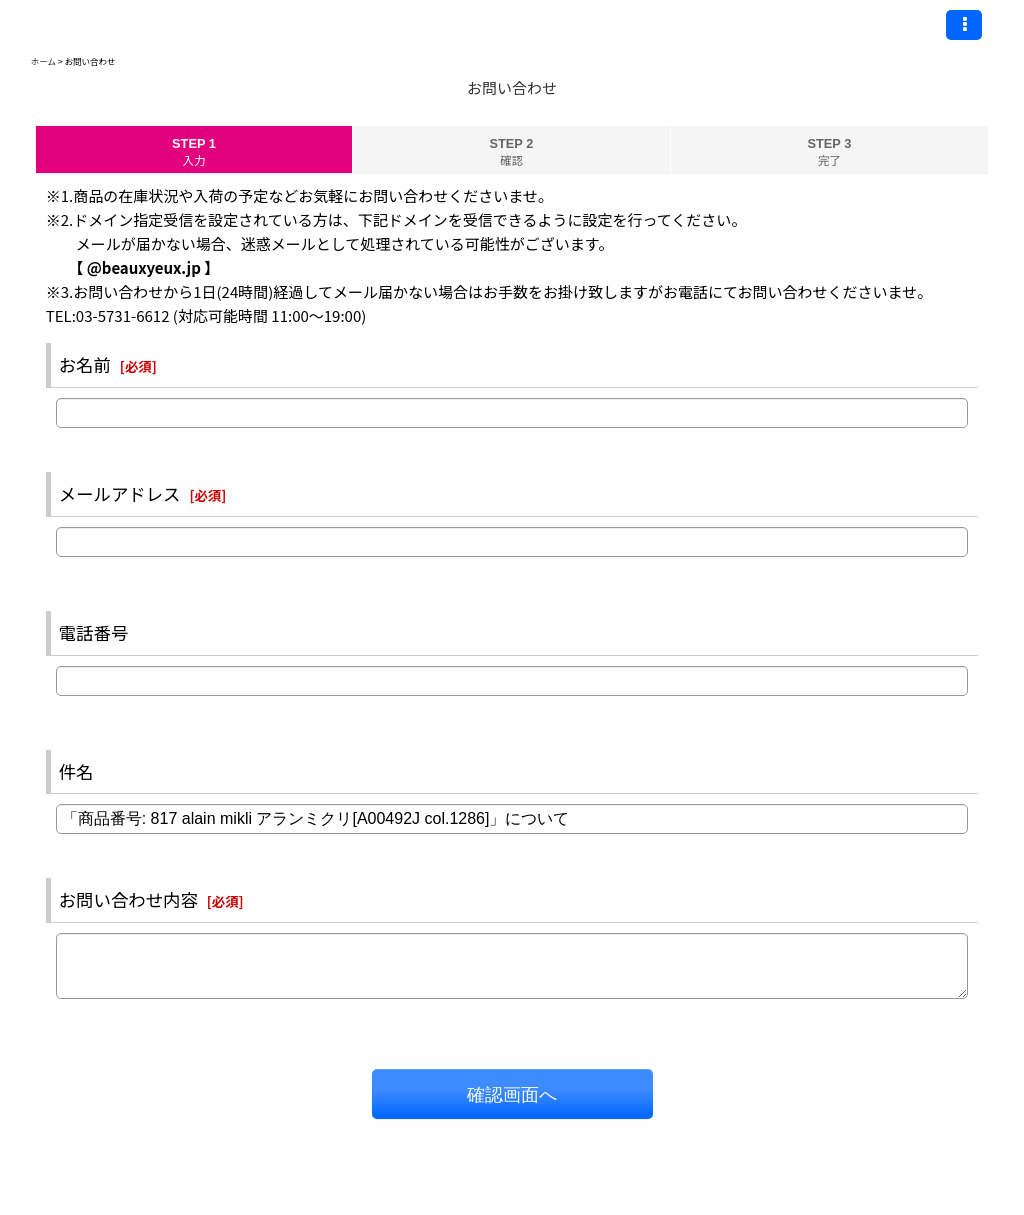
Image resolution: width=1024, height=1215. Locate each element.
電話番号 (94, 632)
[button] (964, 25)
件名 (76, 771)
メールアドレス (120, 493)
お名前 (85, 364)
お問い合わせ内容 (128, 899)
